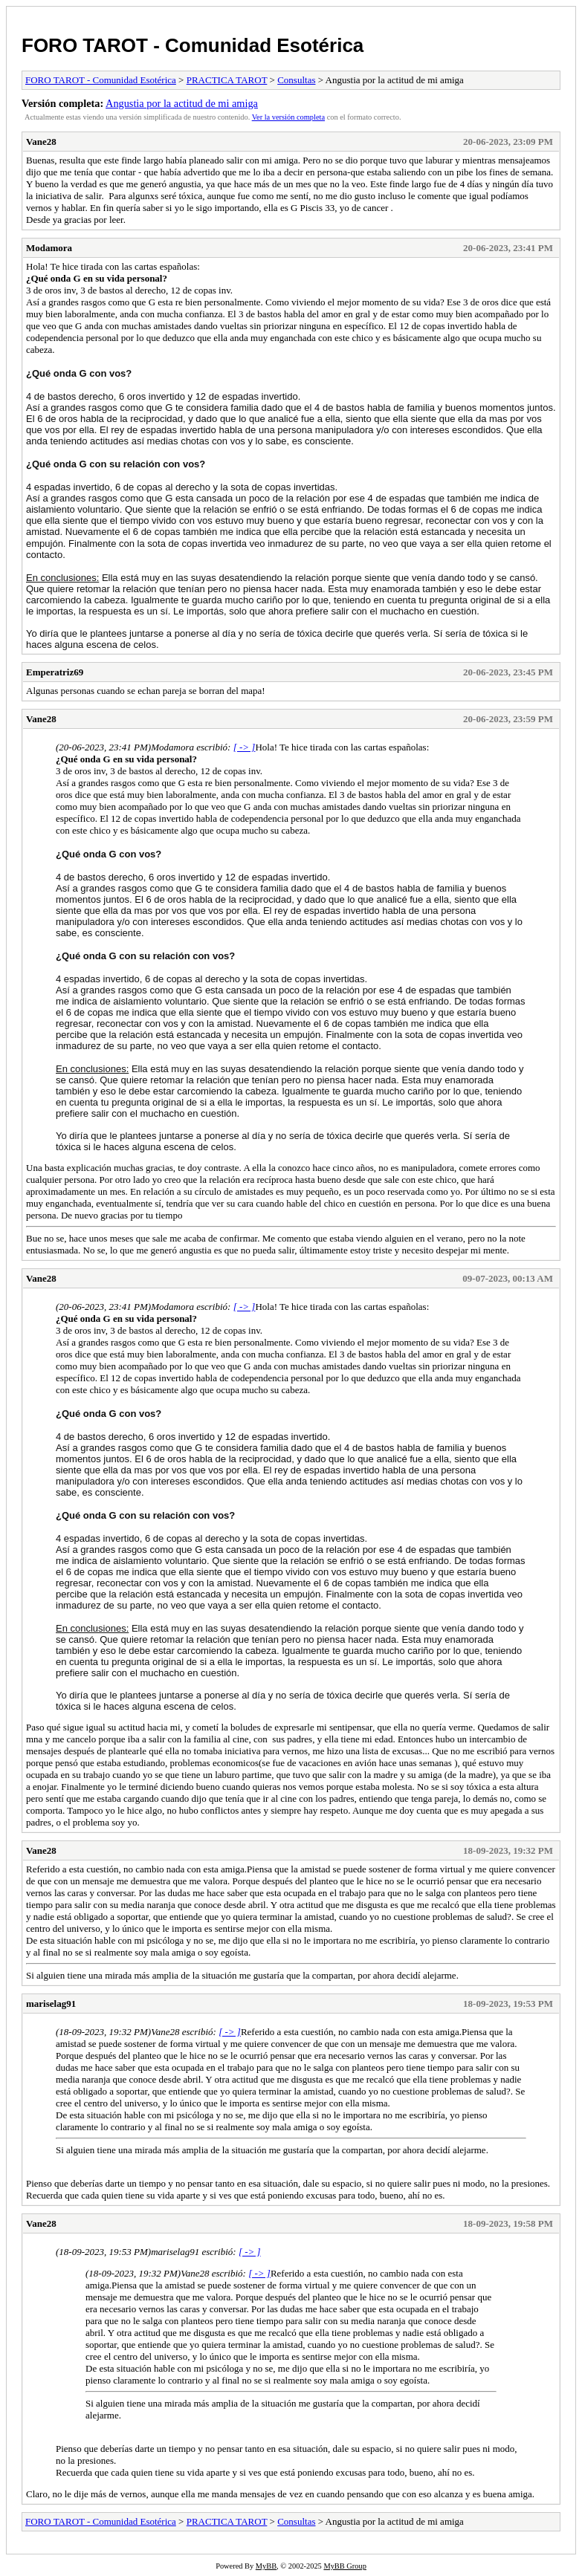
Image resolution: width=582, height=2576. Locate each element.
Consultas (296, 79)
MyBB (266, 2566)
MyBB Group (344, 2566)
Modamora (49, 247)
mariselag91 (51, 2003)
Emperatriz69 (54, 672)
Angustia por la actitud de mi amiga (182, 103)
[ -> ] (244, 747)
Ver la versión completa (288, 117)
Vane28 (41, 141)
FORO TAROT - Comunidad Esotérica (192, 45)
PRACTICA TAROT (227, 79)
